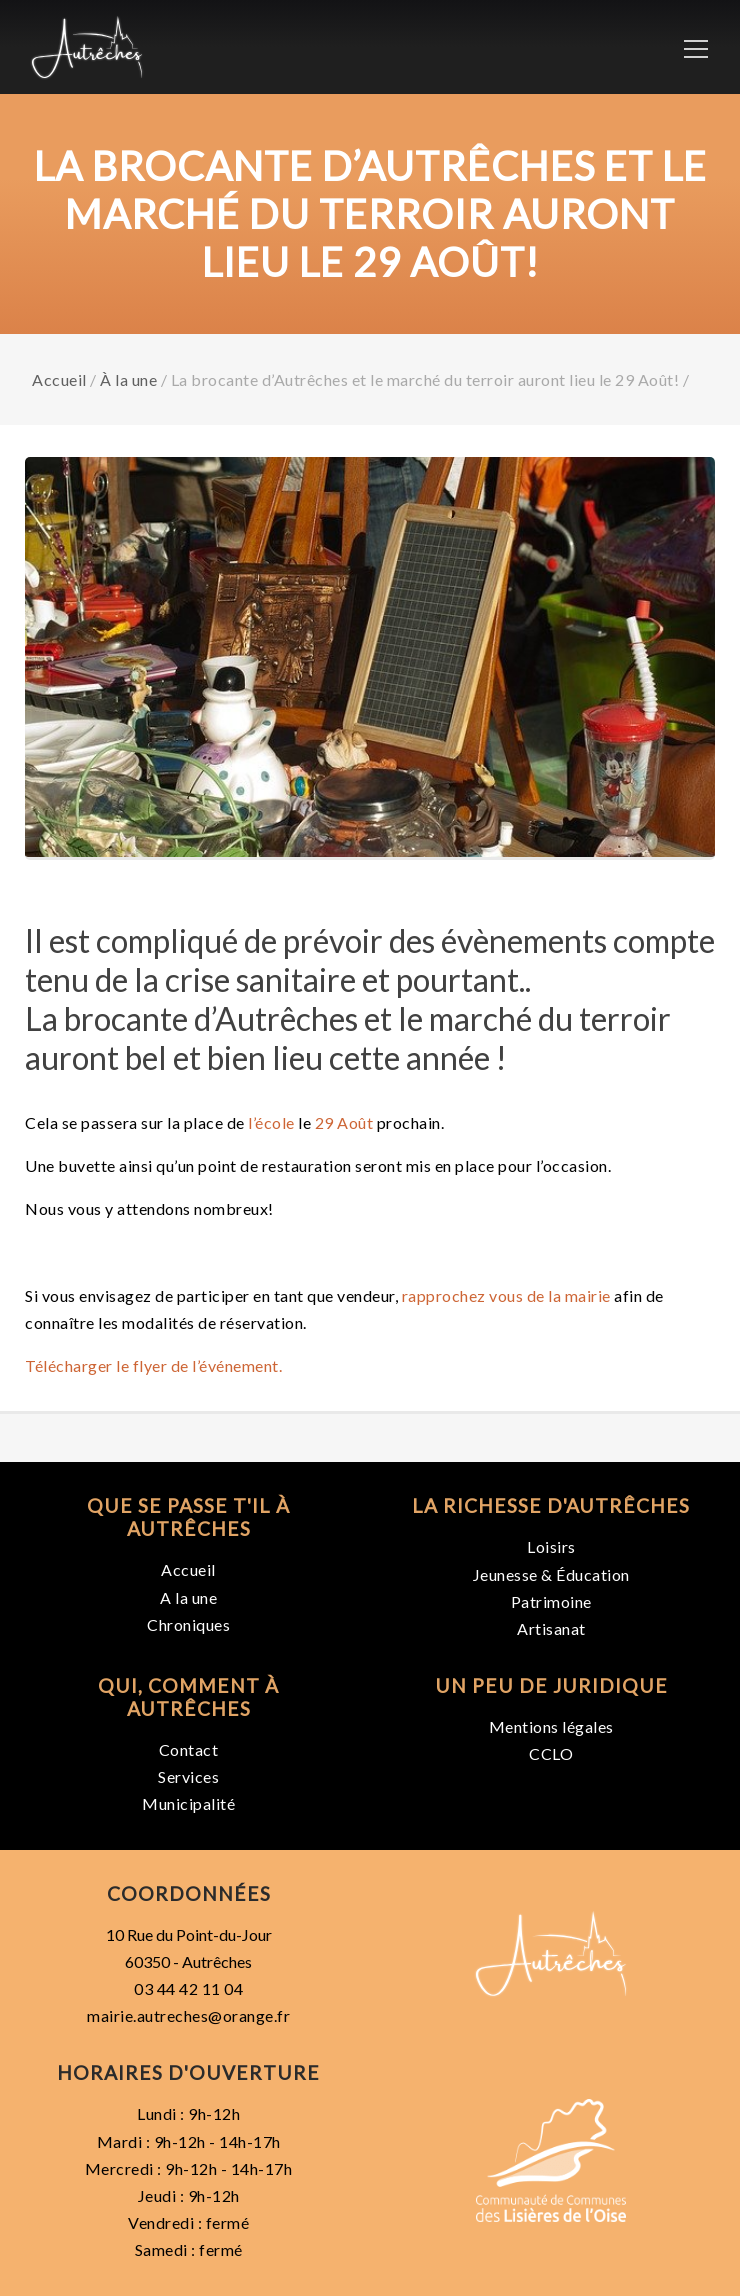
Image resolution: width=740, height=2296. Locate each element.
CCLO (551, 1753)
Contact (189, 1749)
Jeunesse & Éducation (551, 1574)
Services (188, 1776)
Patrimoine (551, 1601)
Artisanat (551, 1628)
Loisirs (551, 1546)
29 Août (344, 1122)
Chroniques (188, 1624)
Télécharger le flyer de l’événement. (153, 1365)
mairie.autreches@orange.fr (188, 2015)
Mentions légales (551, 1726)
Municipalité (188, 1803)
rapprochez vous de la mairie (506, 1295)
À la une (128, 379)
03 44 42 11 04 (188, 1988)
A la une (188, 1597)
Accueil (59, 379)
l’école (271, 1122)
